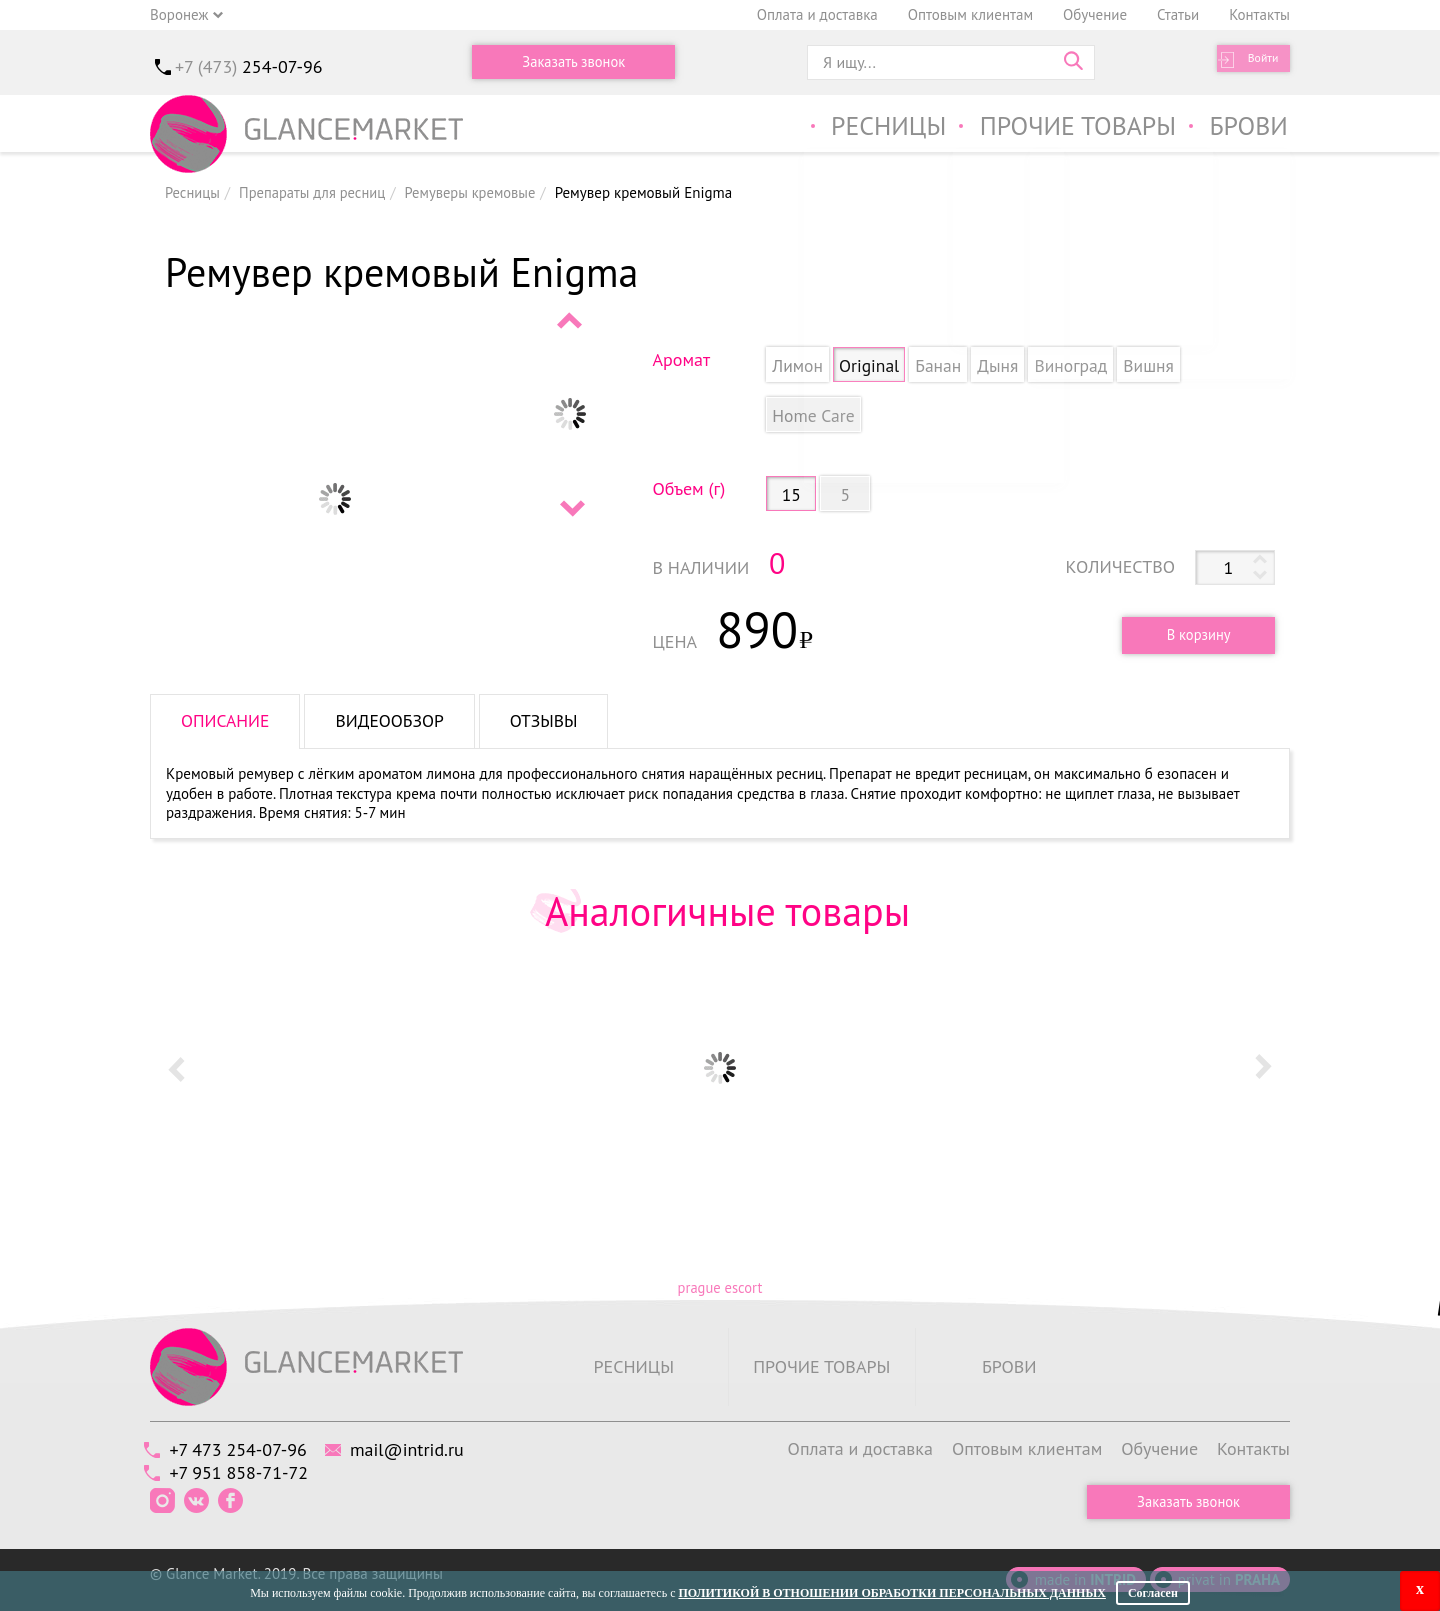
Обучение (1095, 14)
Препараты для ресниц (316, 192)
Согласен (1153, 1593)
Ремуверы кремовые (478, 192)
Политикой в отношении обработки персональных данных (891, 1593)
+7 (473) (249, 66)
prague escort (719, 1287)
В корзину (1192, 634)
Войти (1255, 62)
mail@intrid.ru (423, 1447)
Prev (571, 320)
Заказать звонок (574, 62)
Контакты (1259, 14)
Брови (1247, 128)
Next (571, 508)
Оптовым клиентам (970, 14)
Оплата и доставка (817, 14)
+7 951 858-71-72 (244, 1471)
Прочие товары (1068, 128)
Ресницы (868, 128)
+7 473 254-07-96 (243, 1447)
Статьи (1178, 14)
